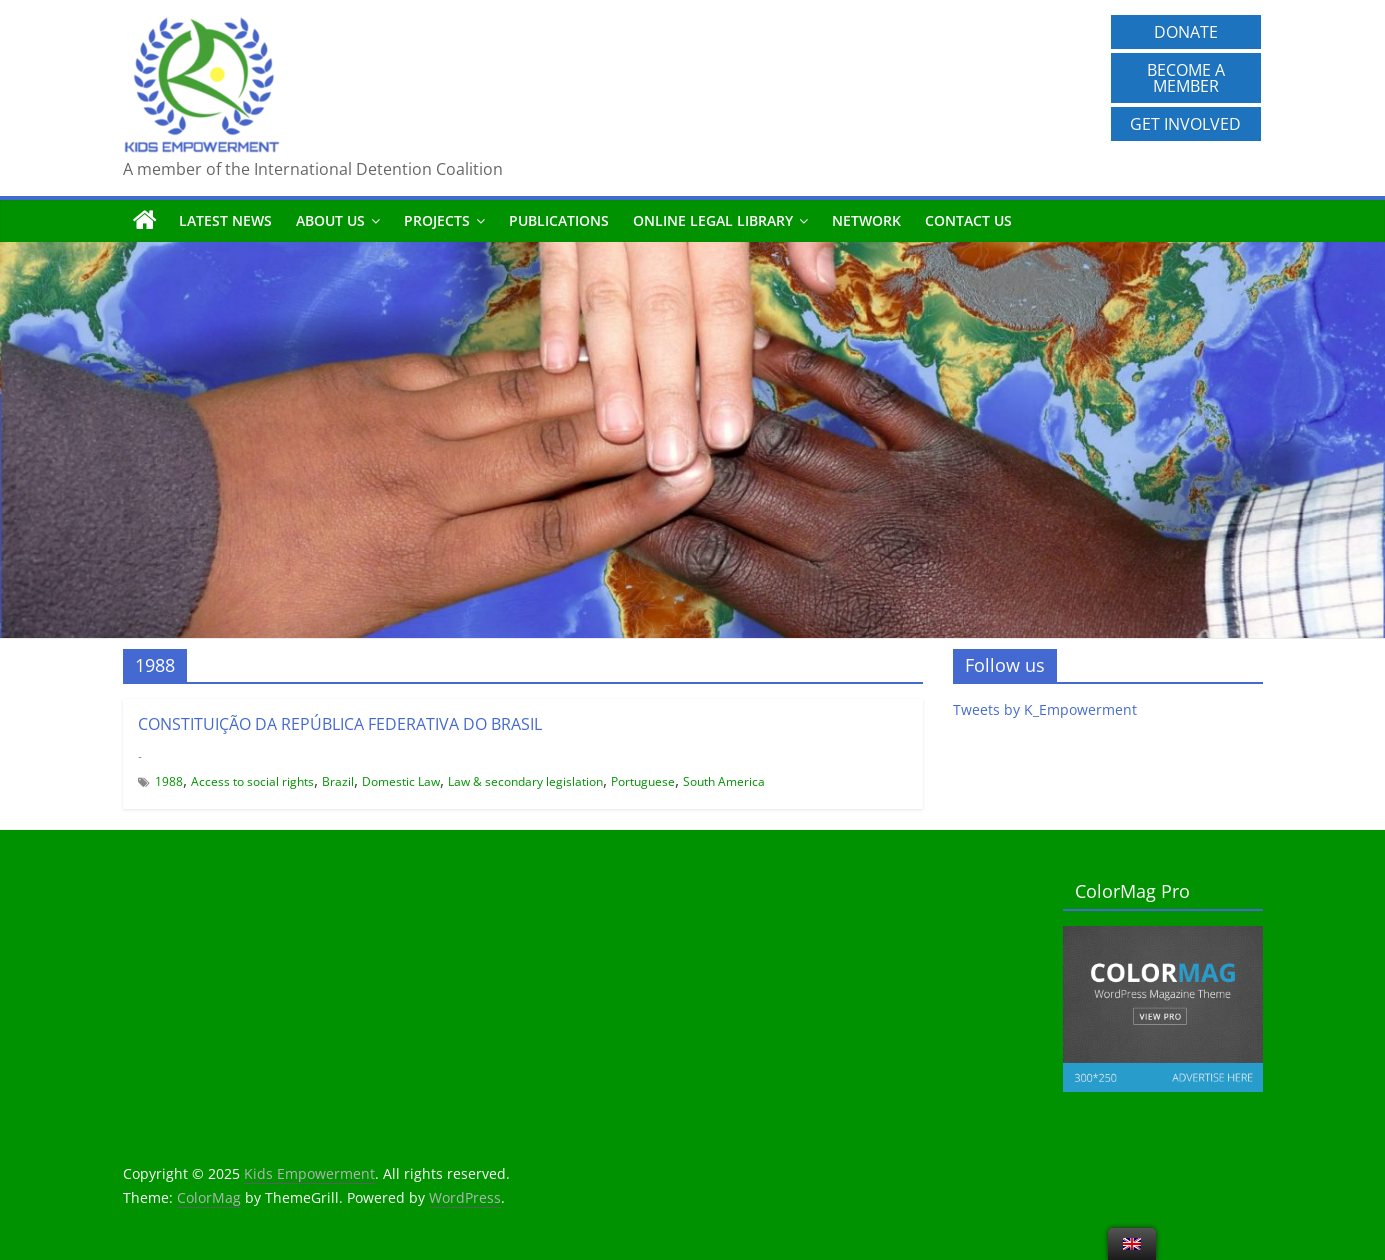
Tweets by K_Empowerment (1045, 709)
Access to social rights (252, 781)
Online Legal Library (713, 220)
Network (866, 220)
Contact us (968, 220)
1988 (169, 781)
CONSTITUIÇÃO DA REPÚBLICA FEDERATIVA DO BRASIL (340, 724)
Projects (437, 220)
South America (724, 781)
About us (330, 220)
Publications (559, 220)
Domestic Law (401, 781)
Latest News (225, 220)
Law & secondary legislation (525, 781)
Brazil (338, 781)
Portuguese (643, 781)
